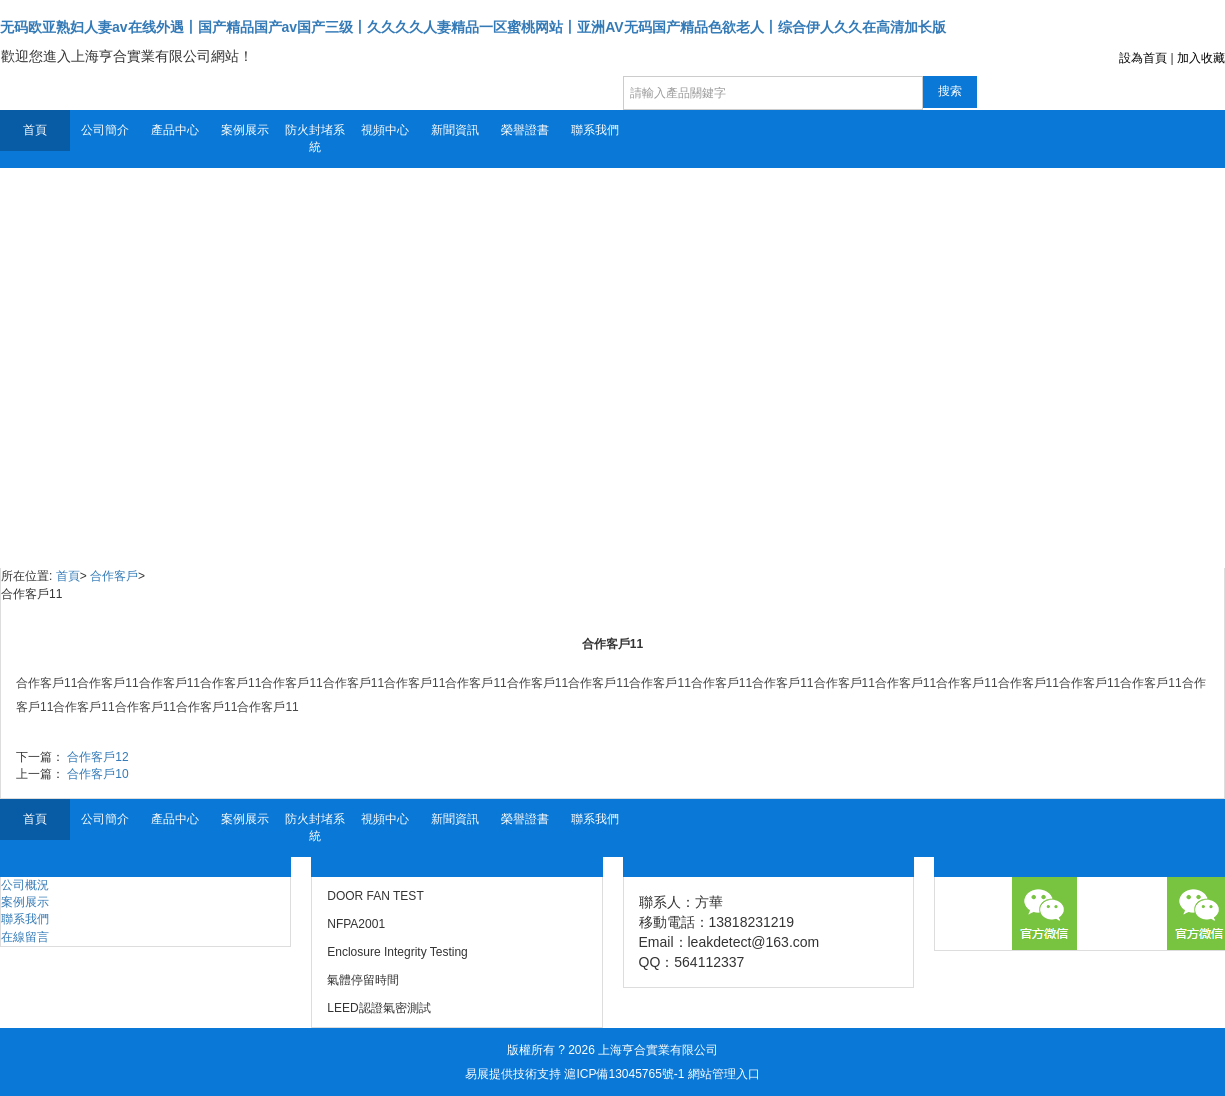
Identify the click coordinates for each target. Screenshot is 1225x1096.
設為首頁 (1143, 58)
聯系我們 (595, 130)
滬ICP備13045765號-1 (624, 1074)
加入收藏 (1201, 58)
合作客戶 (114, 576)
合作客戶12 (97, 757)
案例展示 (245, 130)
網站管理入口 (724, 1074)
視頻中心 (385, 130)
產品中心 (175, 130)
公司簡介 (105, 130)
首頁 (35, 130)
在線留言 (25, 937)
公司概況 (25, 885)
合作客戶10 (97, 774)
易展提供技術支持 (513, 1074)
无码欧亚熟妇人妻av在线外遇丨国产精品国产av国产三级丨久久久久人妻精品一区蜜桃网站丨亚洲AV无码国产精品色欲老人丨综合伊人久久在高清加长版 (473, 27)
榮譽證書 (525, 130)
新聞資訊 (455, 130)
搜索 (950, 91)
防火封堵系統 (315, 138)
